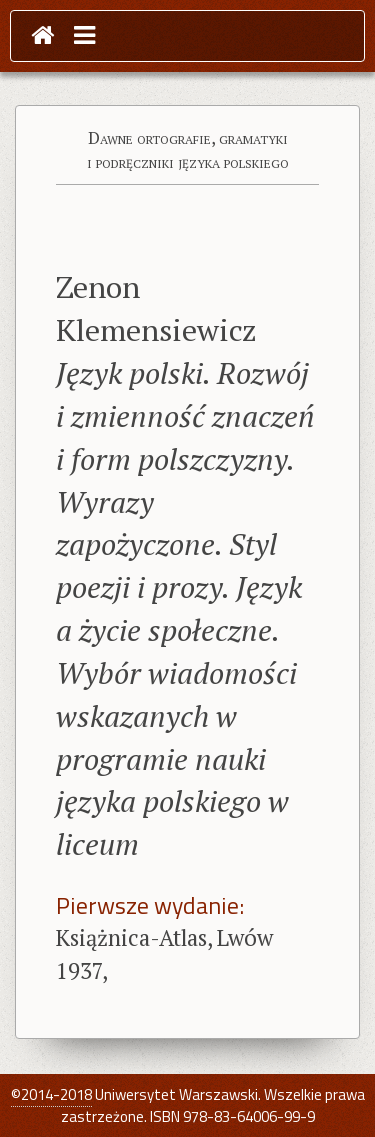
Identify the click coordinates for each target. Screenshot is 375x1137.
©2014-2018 (51, 1094)
